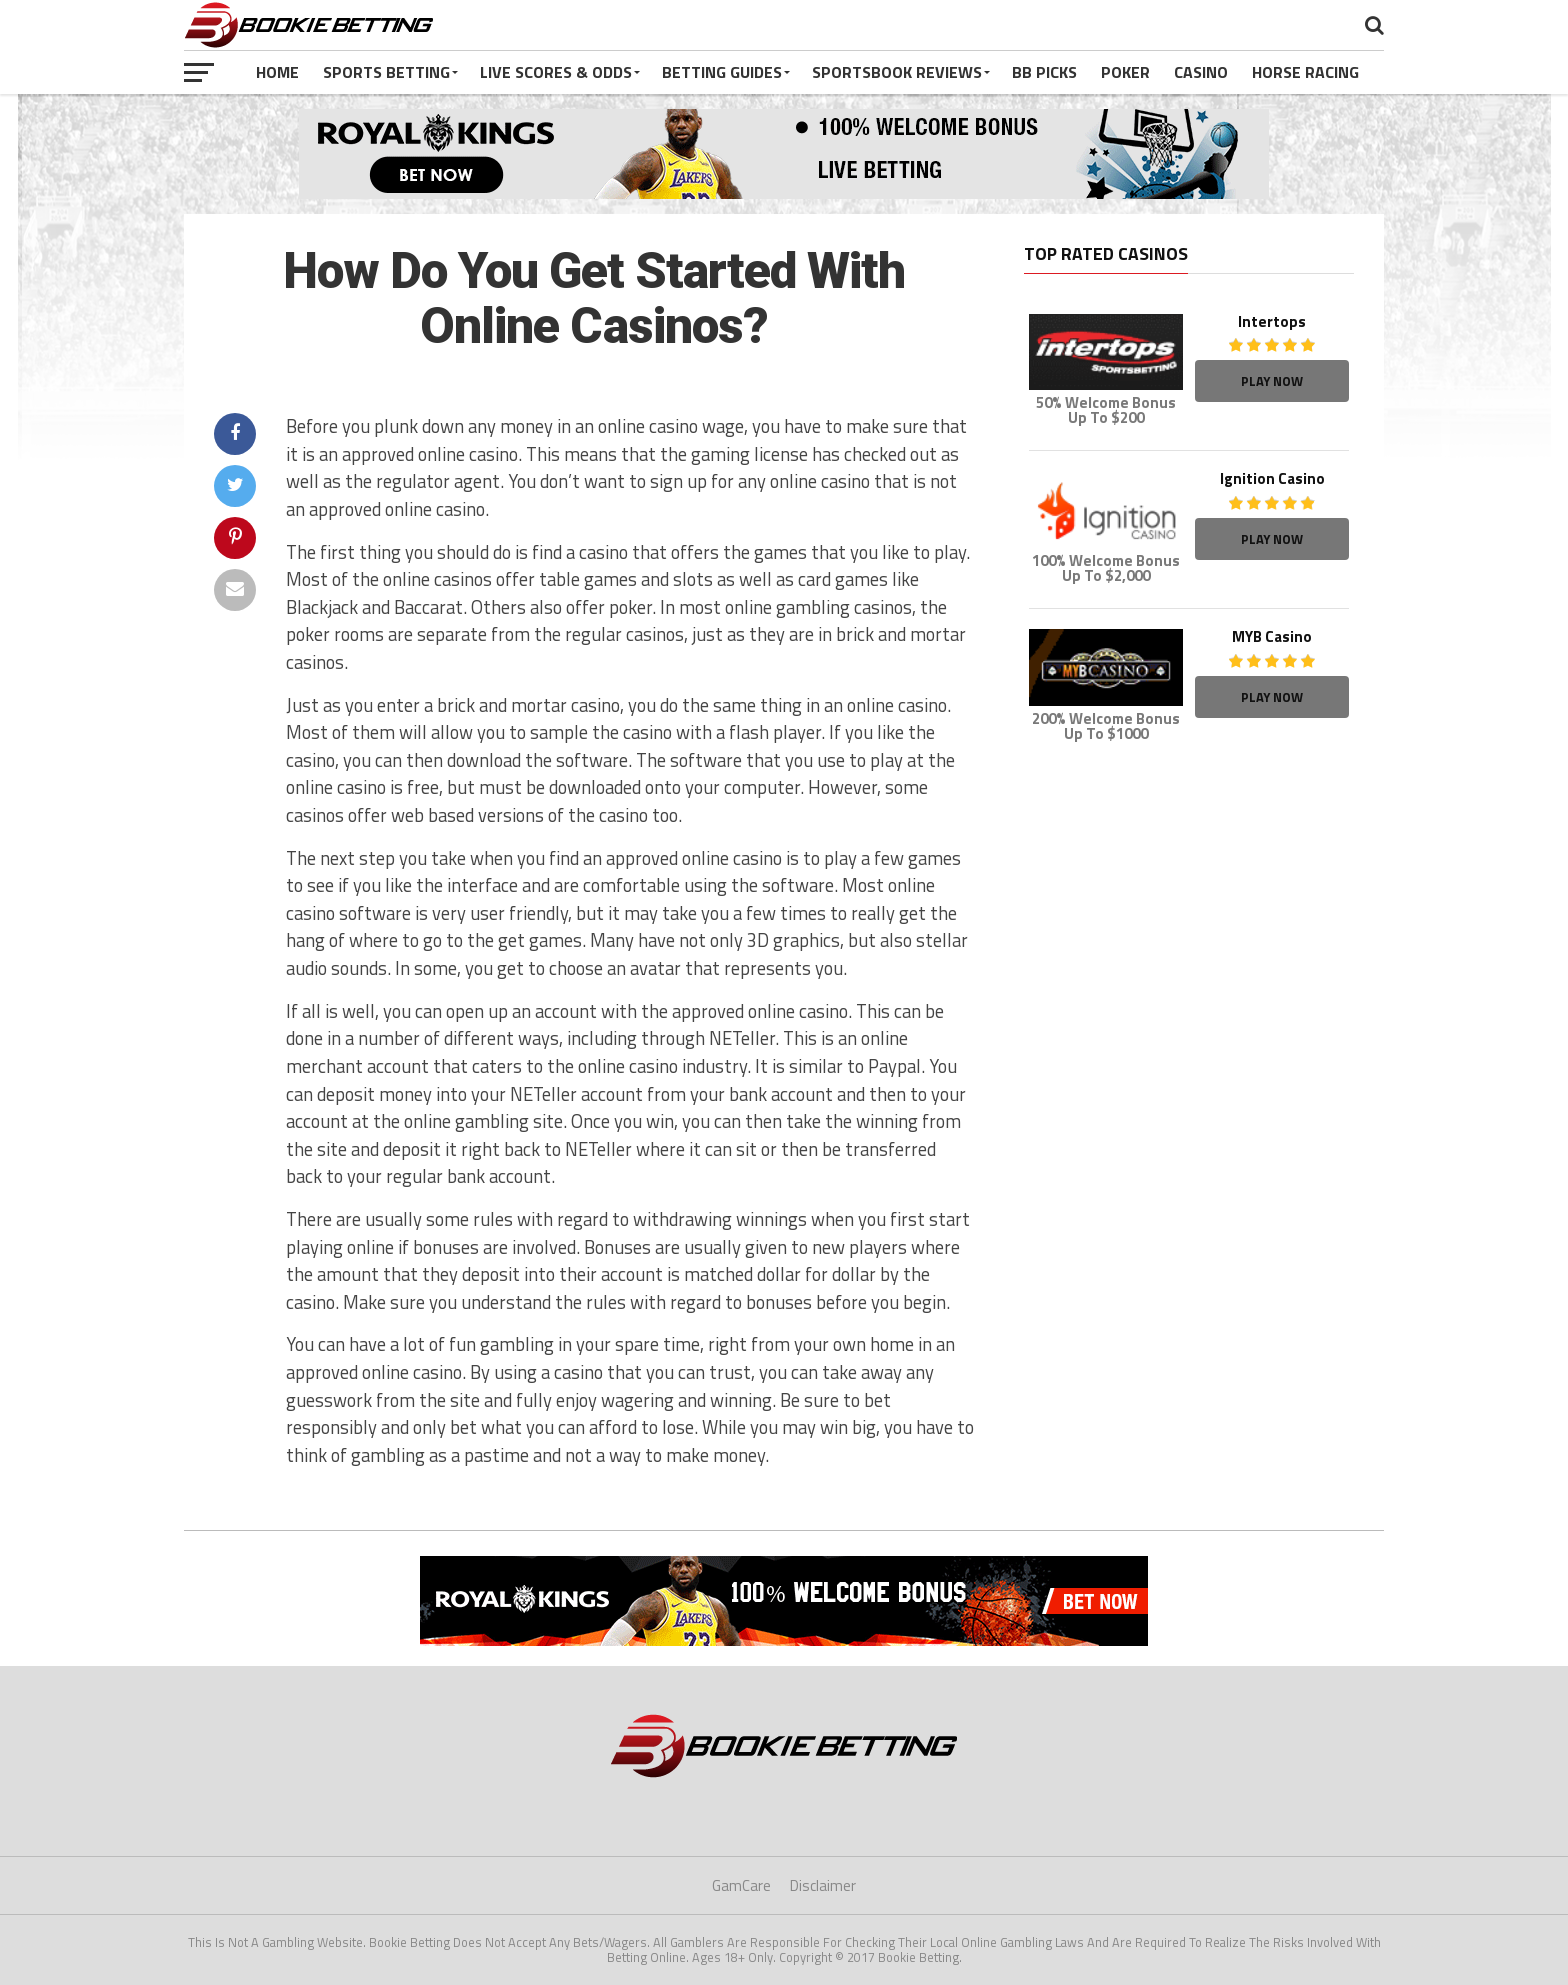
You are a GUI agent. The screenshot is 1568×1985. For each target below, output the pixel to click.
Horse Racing (1305, 72)
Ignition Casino (1272, 478)
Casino (1201, 72)
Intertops (1272, 321)
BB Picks (1044, 72)
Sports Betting (386, 72)
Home (277, 72)
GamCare (741, 1885)
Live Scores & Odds (556, 72)
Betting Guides (722, 72)
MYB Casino (1272, 636)
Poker (1125, 72)
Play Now (1272, 381)
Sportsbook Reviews (897, 72)
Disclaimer (823, 1885)
